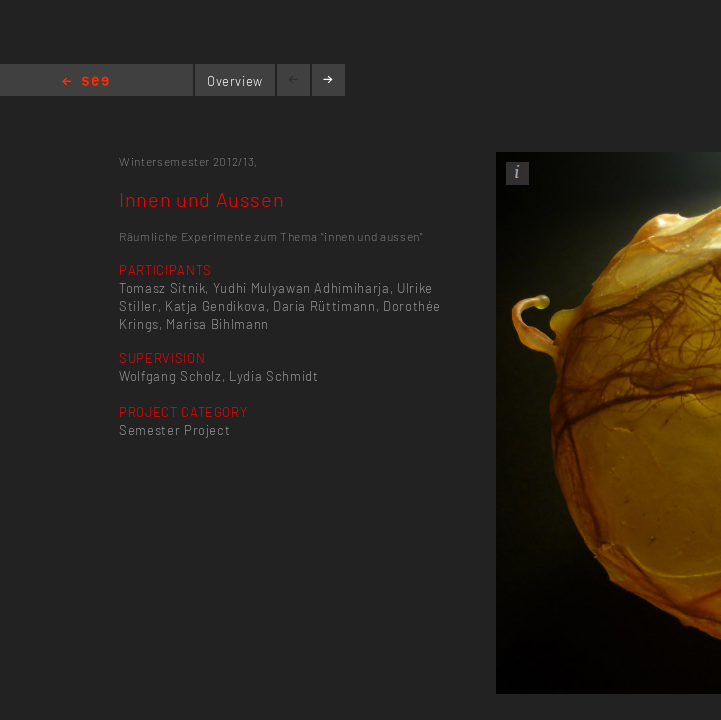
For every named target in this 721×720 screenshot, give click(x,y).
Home (85, 82)
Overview (235, 81)
